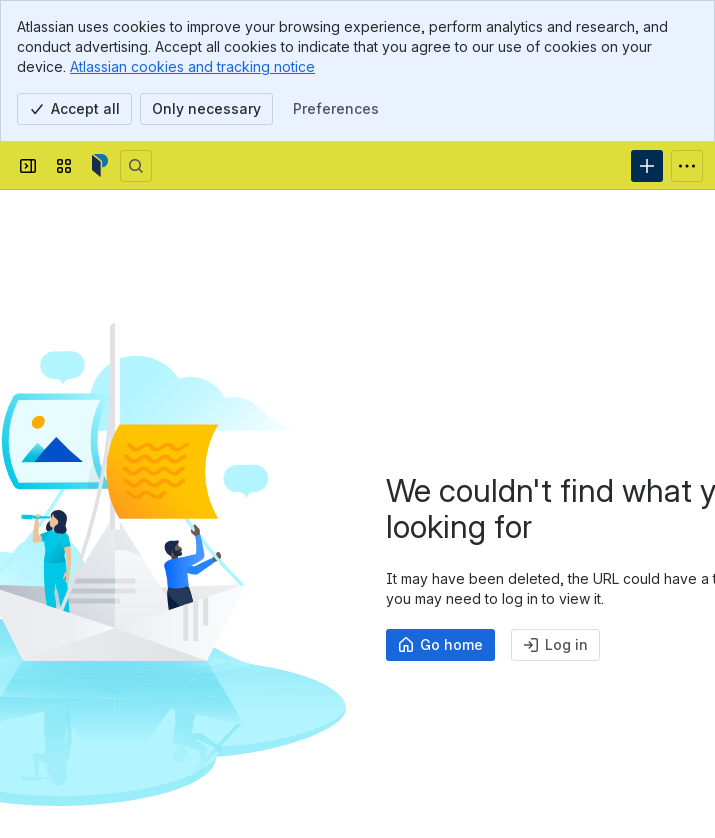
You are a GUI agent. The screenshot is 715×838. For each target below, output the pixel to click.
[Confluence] (100, 166)
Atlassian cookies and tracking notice (192, 66)
